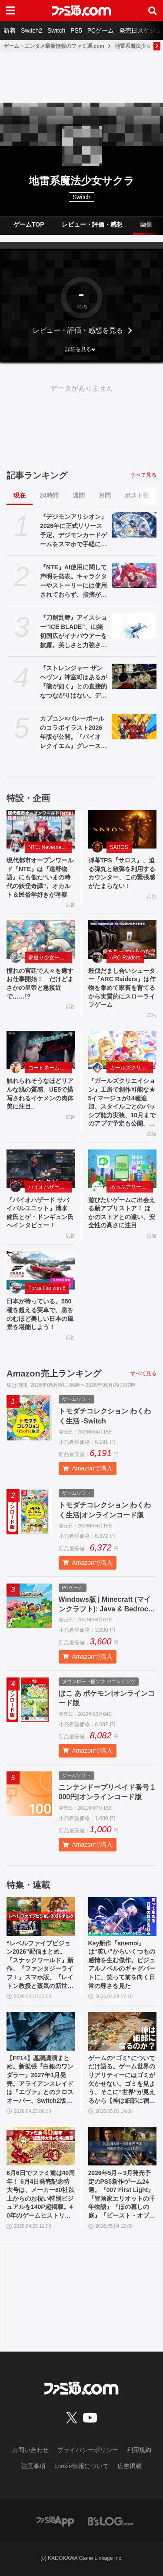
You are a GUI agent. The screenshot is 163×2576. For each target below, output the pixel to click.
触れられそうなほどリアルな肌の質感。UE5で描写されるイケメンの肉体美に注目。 (40, 1093)
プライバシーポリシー (87, 2449)
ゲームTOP (28, 224)
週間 (79, 495)
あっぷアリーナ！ (131, 1187)
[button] (81, 349)
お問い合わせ (30, 2449)
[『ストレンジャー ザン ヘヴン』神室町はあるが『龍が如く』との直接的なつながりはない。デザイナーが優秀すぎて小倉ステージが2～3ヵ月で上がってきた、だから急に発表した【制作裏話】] (134, 676)
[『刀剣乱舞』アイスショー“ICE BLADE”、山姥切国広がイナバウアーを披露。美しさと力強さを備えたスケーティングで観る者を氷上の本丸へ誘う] (134, 625)
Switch (56, 30)
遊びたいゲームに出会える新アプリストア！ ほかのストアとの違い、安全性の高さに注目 (121, 1212)
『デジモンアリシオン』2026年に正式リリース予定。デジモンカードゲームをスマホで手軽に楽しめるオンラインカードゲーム (73, 531)
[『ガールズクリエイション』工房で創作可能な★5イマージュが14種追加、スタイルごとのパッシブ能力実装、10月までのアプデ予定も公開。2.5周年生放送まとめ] (122, 1050)
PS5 (76, 30)
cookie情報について (81, 2465)
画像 (146, 224)
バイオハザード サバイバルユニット (50, 1187)
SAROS (119, 847)
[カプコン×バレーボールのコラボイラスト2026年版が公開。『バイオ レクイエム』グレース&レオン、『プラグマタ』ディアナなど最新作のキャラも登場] (134, 726)
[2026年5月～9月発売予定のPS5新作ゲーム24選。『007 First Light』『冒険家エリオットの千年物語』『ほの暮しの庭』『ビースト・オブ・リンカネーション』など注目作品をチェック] (122, 2146)
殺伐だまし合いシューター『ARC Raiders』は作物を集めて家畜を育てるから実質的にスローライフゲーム (122, 987)
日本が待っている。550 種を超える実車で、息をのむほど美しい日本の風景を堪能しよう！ (40, 1314)
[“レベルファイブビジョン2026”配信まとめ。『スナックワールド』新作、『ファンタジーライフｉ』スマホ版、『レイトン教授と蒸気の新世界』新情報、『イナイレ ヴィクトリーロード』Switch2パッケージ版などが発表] (41, 1916)
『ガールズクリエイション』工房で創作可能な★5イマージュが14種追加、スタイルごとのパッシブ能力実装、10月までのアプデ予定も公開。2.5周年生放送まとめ (122, 1102)
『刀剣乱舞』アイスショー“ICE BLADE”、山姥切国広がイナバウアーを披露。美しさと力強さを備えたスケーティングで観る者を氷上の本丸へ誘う (73, 632)
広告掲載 (129, 2465)
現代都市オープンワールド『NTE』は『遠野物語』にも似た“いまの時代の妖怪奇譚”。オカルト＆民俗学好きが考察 (40, 877)
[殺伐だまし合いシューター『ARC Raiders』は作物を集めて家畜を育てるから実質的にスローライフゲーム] (122, 939)
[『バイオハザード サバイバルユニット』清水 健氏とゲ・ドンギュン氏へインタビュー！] (41, 1168)
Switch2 (31, 30)
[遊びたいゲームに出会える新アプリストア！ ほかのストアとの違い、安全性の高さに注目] (122, 1168)
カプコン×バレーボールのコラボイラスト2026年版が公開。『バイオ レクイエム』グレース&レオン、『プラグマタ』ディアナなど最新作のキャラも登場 (73, 733)
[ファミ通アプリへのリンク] (55, 2521)
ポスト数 (137, 495)
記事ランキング (37, 475)
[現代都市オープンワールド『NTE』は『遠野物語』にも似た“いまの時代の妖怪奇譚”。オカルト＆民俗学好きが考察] (41, 829)
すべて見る (143, 475)
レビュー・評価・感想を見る (78, 330)
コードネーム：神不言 (50, 1068)
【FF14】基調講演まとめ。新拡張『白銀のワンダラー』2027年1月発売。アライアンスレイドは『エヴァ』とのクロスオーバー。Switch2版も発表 (40, 2080)
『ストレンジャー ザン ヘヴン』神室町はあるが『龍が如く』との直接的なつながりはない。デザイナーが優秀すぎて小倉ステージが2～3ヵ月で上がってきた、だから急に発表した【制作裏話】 (74, 682)
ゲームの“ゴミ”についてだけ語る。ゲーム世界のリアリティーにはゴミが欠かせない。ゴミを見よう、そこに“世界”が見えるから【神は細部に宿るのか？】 (121, 2080)
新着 (9, 30)
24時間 (49, 495)
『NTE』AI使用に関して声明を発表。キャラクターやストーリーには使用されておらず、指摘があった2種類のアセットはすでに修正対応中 (73, 581)
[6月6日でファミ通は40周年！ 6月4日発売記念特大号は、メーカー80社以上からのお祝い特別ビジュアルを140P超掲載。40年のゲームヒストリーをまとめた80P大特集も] (41, 2146)
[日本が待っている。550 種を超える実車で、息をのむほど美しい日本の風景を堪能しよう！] (41, 1270)
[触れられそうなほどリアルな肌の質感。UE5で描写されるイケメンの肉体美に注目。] (41, 1050)
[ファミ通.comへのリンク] (81, 10)
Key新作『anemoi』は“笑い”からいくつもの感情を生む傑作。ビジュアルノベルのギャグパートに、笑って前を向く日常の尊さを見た (121, 1964)
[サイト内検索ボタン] (152, 10)
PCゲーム (100, 30)
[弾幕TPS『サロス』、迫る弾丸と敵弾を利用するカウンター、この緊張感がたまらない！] (122, 829)
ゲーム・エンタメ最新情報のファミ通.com (53, 46)
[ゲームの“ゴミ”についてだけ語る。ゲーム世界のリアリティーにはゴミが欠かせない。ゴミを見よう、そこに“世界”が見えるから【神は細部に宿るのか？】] (122, 2031)
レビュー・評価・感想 (92, 224)
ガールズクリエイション (131, 1068)
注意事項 (33, 2465)
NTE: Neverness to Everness (50, 847)
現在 (19, 495)
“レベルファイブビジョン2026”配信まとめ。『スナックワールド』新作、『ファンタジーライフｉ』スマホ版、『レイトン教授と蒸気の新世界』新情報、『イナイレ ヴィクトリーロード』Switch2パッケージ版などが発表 (40, 1965)
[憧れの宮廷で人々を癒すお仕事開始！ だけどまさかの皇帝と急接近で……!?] (41, 939)
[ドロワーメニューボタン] (10, 10)
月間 (105, 495)
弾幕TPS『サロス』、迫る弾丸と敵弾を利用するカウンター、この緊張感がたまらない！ (121, 873)
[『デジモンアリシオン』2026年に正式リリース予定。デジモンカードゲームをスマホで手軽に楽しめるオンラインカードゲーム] (134, 525)
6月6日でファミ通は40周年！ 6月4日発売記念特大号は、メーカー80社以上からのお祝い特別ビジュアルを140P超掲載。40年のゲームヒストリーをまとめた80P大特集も (41, 2194)
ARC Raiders (125, 958)
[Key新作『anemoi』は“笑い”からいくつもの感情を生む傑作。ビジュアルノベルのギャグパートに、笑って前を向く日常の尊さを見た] (122, 1916)
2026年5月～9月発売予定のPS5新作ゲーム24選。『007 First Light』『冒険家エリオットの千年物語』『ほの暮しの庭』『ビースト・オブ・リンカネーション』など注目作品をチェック (121, 2194)
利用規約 (139, 2449)
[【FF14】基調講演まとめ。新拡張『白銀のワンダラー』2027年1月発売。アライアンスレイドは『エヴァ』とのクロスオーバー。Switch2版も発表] (41, 2031)
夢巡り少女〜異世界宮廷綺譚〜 (50, 958)
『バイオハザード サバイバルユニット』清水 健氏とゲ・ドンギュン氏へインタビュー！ (40, 1212)
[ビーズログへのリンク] (110, 2521)
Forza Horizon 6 (46, 1288)
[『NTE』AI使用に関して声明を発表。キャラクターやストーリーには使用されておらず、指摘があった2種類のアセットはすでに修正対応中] (134, 575)
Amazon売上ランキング (54, 1373)
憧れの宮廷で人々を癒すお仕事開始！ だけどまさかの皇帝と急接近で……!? (40, 983)
